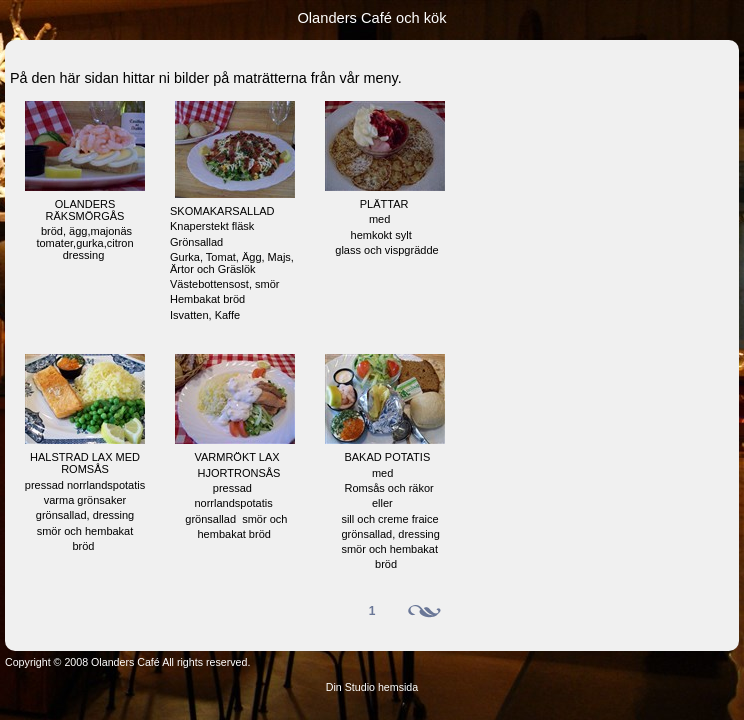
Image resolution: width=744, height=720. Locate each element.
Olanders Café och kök (371, 18)
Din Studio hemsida (372, 687)
